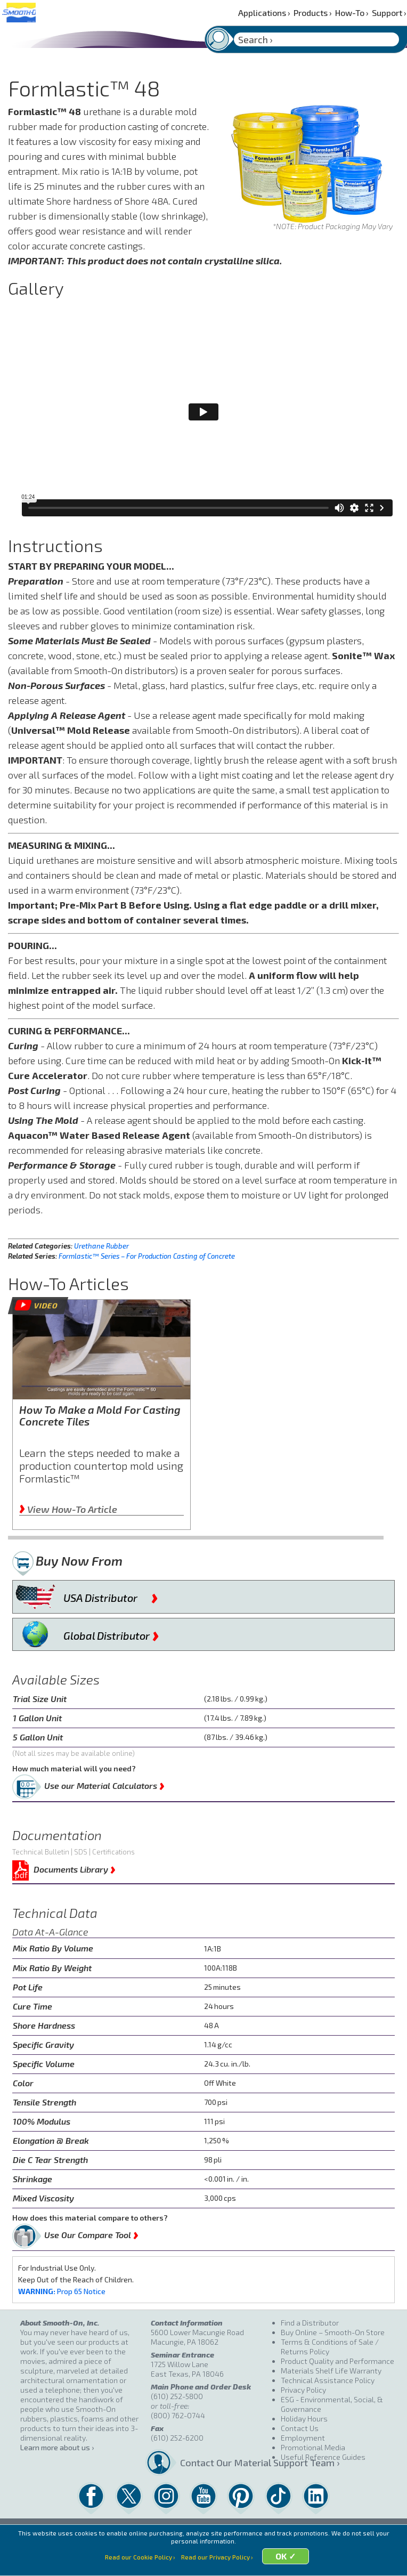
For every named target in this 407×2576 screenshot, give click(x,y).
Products (313, 12)
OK (286, 2563)
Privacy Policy (303, 2389)
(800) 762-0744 (178, 2415)
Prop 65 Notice (61, 2291)
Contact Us (300, 2428)
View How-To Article (68, 1509)
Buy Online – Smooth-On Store (333, 2332)
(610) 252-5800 (177, 2396)
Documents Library (75, 1867)
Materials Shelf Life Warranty (331, 2370)
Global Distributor (111, 1633)
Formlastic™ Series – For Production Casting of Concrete (147, 1256)
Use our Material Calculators (104, 1783)
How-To (352, 12)
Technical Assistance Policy (328, 2380)
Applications (264, 12)
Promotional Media (313, 2447)
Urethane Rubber (101, 1246)
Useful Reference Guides (323, 2456)
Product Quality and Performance (337, 2361)
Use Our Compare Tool (91, 2233)
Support (389, 12)
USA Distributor (110, 1595)
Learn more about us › (57, 2447)
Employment (303, 2437)
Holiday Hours (304, 2418)
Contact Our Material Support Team (226, 2462)
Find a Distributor (310, 2322)
